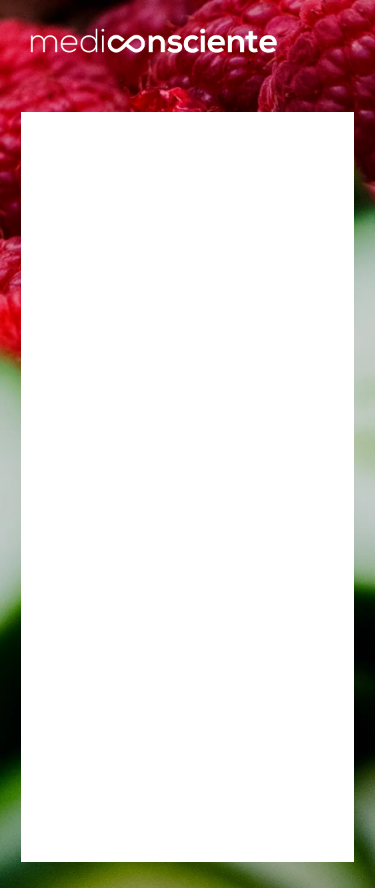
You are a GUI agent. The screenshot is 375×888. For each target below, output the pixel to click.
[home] (153, 43)
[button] (328, 43)
